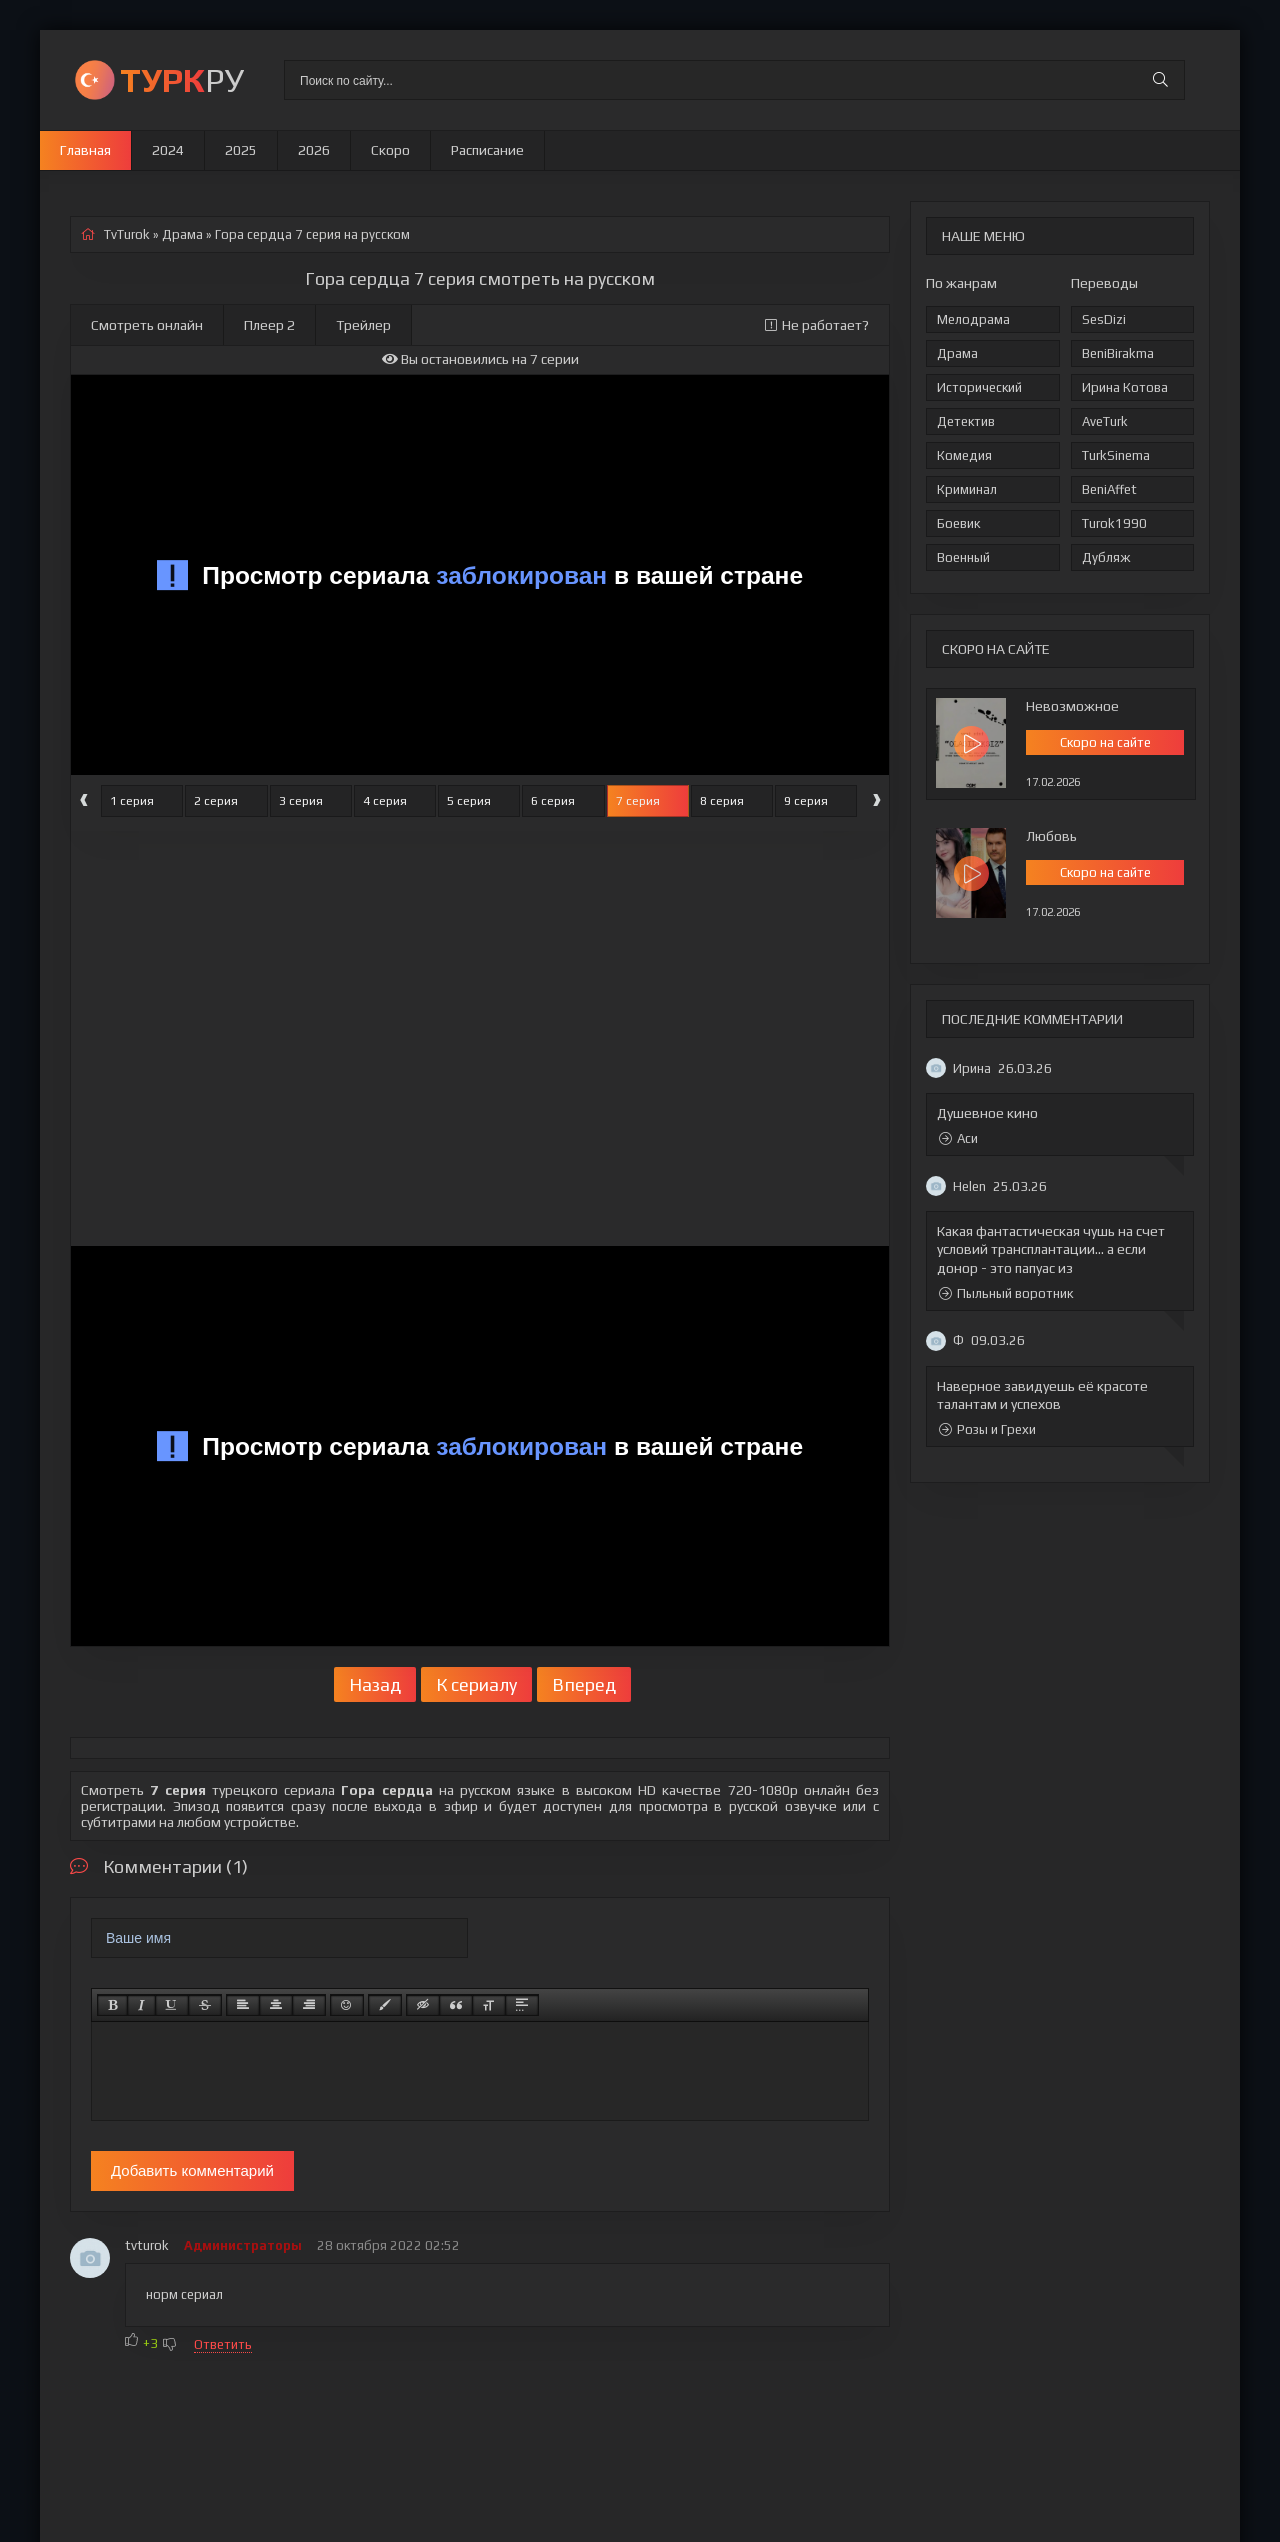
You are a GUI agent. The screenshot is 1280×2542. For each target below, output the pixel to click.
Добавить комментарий (192, 2170)
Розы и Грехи (987, 1429)
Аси (958, 1138)
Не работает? (817, 325)
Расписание (487, 150)
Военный (963, 557)
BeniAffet (1109, 489)
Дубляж (1106, 557)
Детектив (966, 421)
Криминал (967, 489)
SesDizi (1104, 319)
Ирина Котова (1125, 387)
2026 (314, 150)
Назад (375, 1684)
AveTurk (1105, 421)
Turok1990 (1114, 523)
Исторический (979, 387)
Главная (85, 150)
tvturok (147, 2245)
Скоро (390, 150)
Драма (957, 353)
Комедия (964, 455)
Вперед (584, 1684)
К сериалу (476, 1684)
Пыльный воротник (1006, 1293)
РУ (182, 79)
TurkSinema (1116, 455)
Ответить (223, 2344)
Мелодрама (973, 319)
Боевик (958, 523)
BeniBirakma (1118, 353)
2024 (168, 150)
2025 (241, 150)
